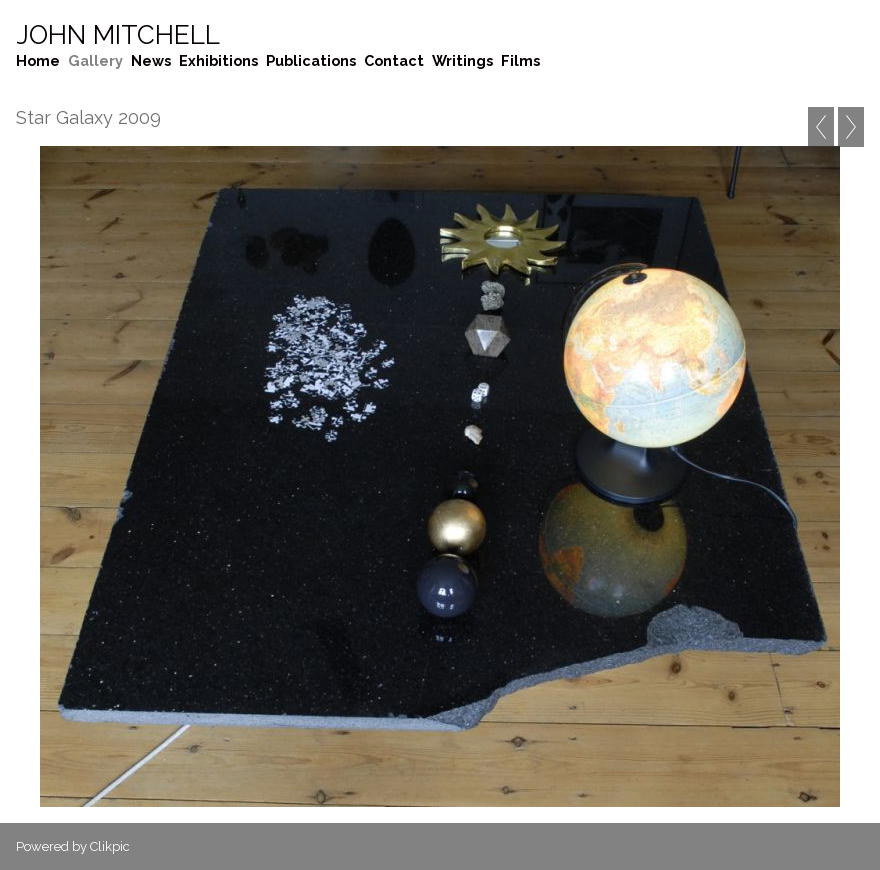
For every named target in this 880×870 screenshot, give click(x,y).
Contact (394, 60)
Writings (462, 60)
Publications (311, 60)
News (151, 60)
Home (38, 60)
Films (520, 60)
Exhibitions (218, 60)
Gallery (95, 60)
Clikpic (110, 846)
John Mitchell (118, 35)
